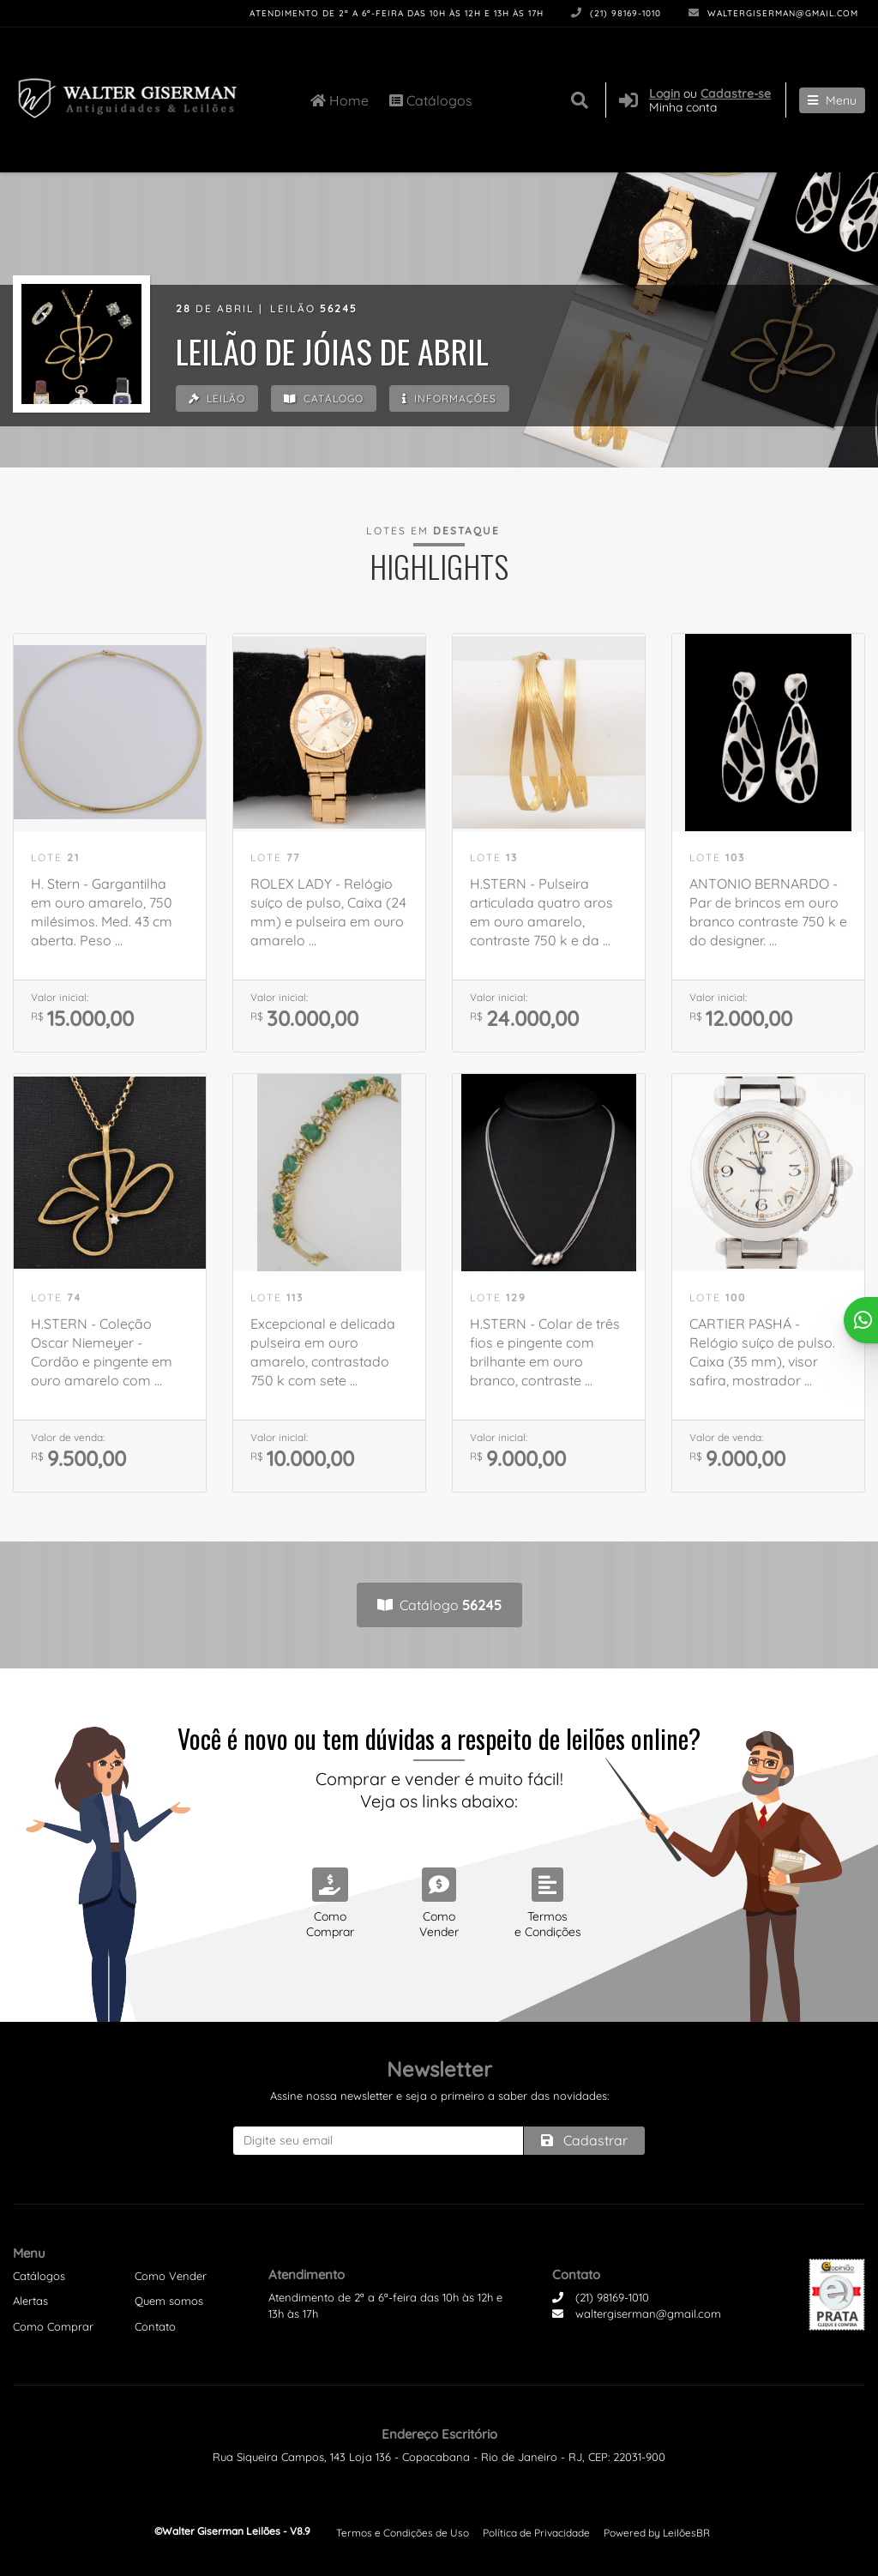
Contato (155, 2326)
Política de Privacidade (536, 2532)
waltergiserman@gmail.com (773, 13)
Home (339, 99)
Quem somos (169, 2301)
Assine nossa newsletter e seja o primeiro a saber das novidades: (439, 2095)
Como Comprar (53, 2326)
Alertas (30, 2301)
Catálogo (327, 399)
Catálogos (430, 99)
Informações (455, 399)
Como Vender (171, 2276)
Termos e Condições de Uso (402, 2532)
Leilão (217, 399)
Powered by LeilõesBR (657, 2532)
